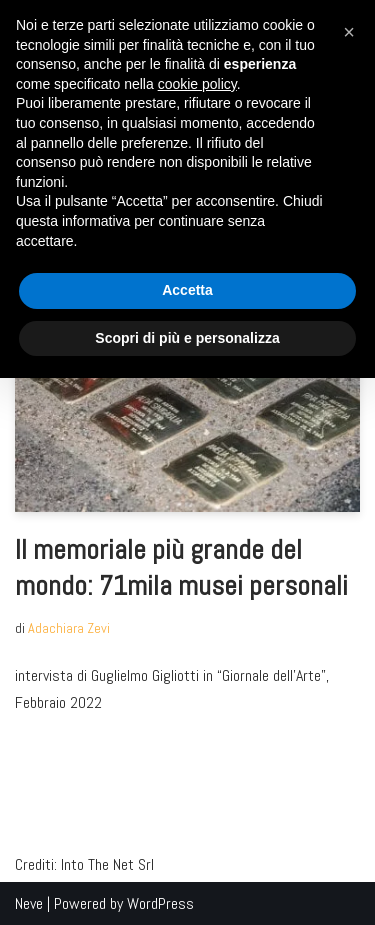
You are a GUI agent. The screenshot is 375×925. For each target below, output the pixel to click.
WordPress (160, 903)
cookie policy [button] (197, 84)
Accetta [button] (187, 290)
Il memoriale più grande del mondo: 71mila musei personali (181, 567)
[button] (349, 32)
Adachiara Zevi (69, 628)
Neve (29, 903)
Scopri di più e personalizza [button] (187, 338)
